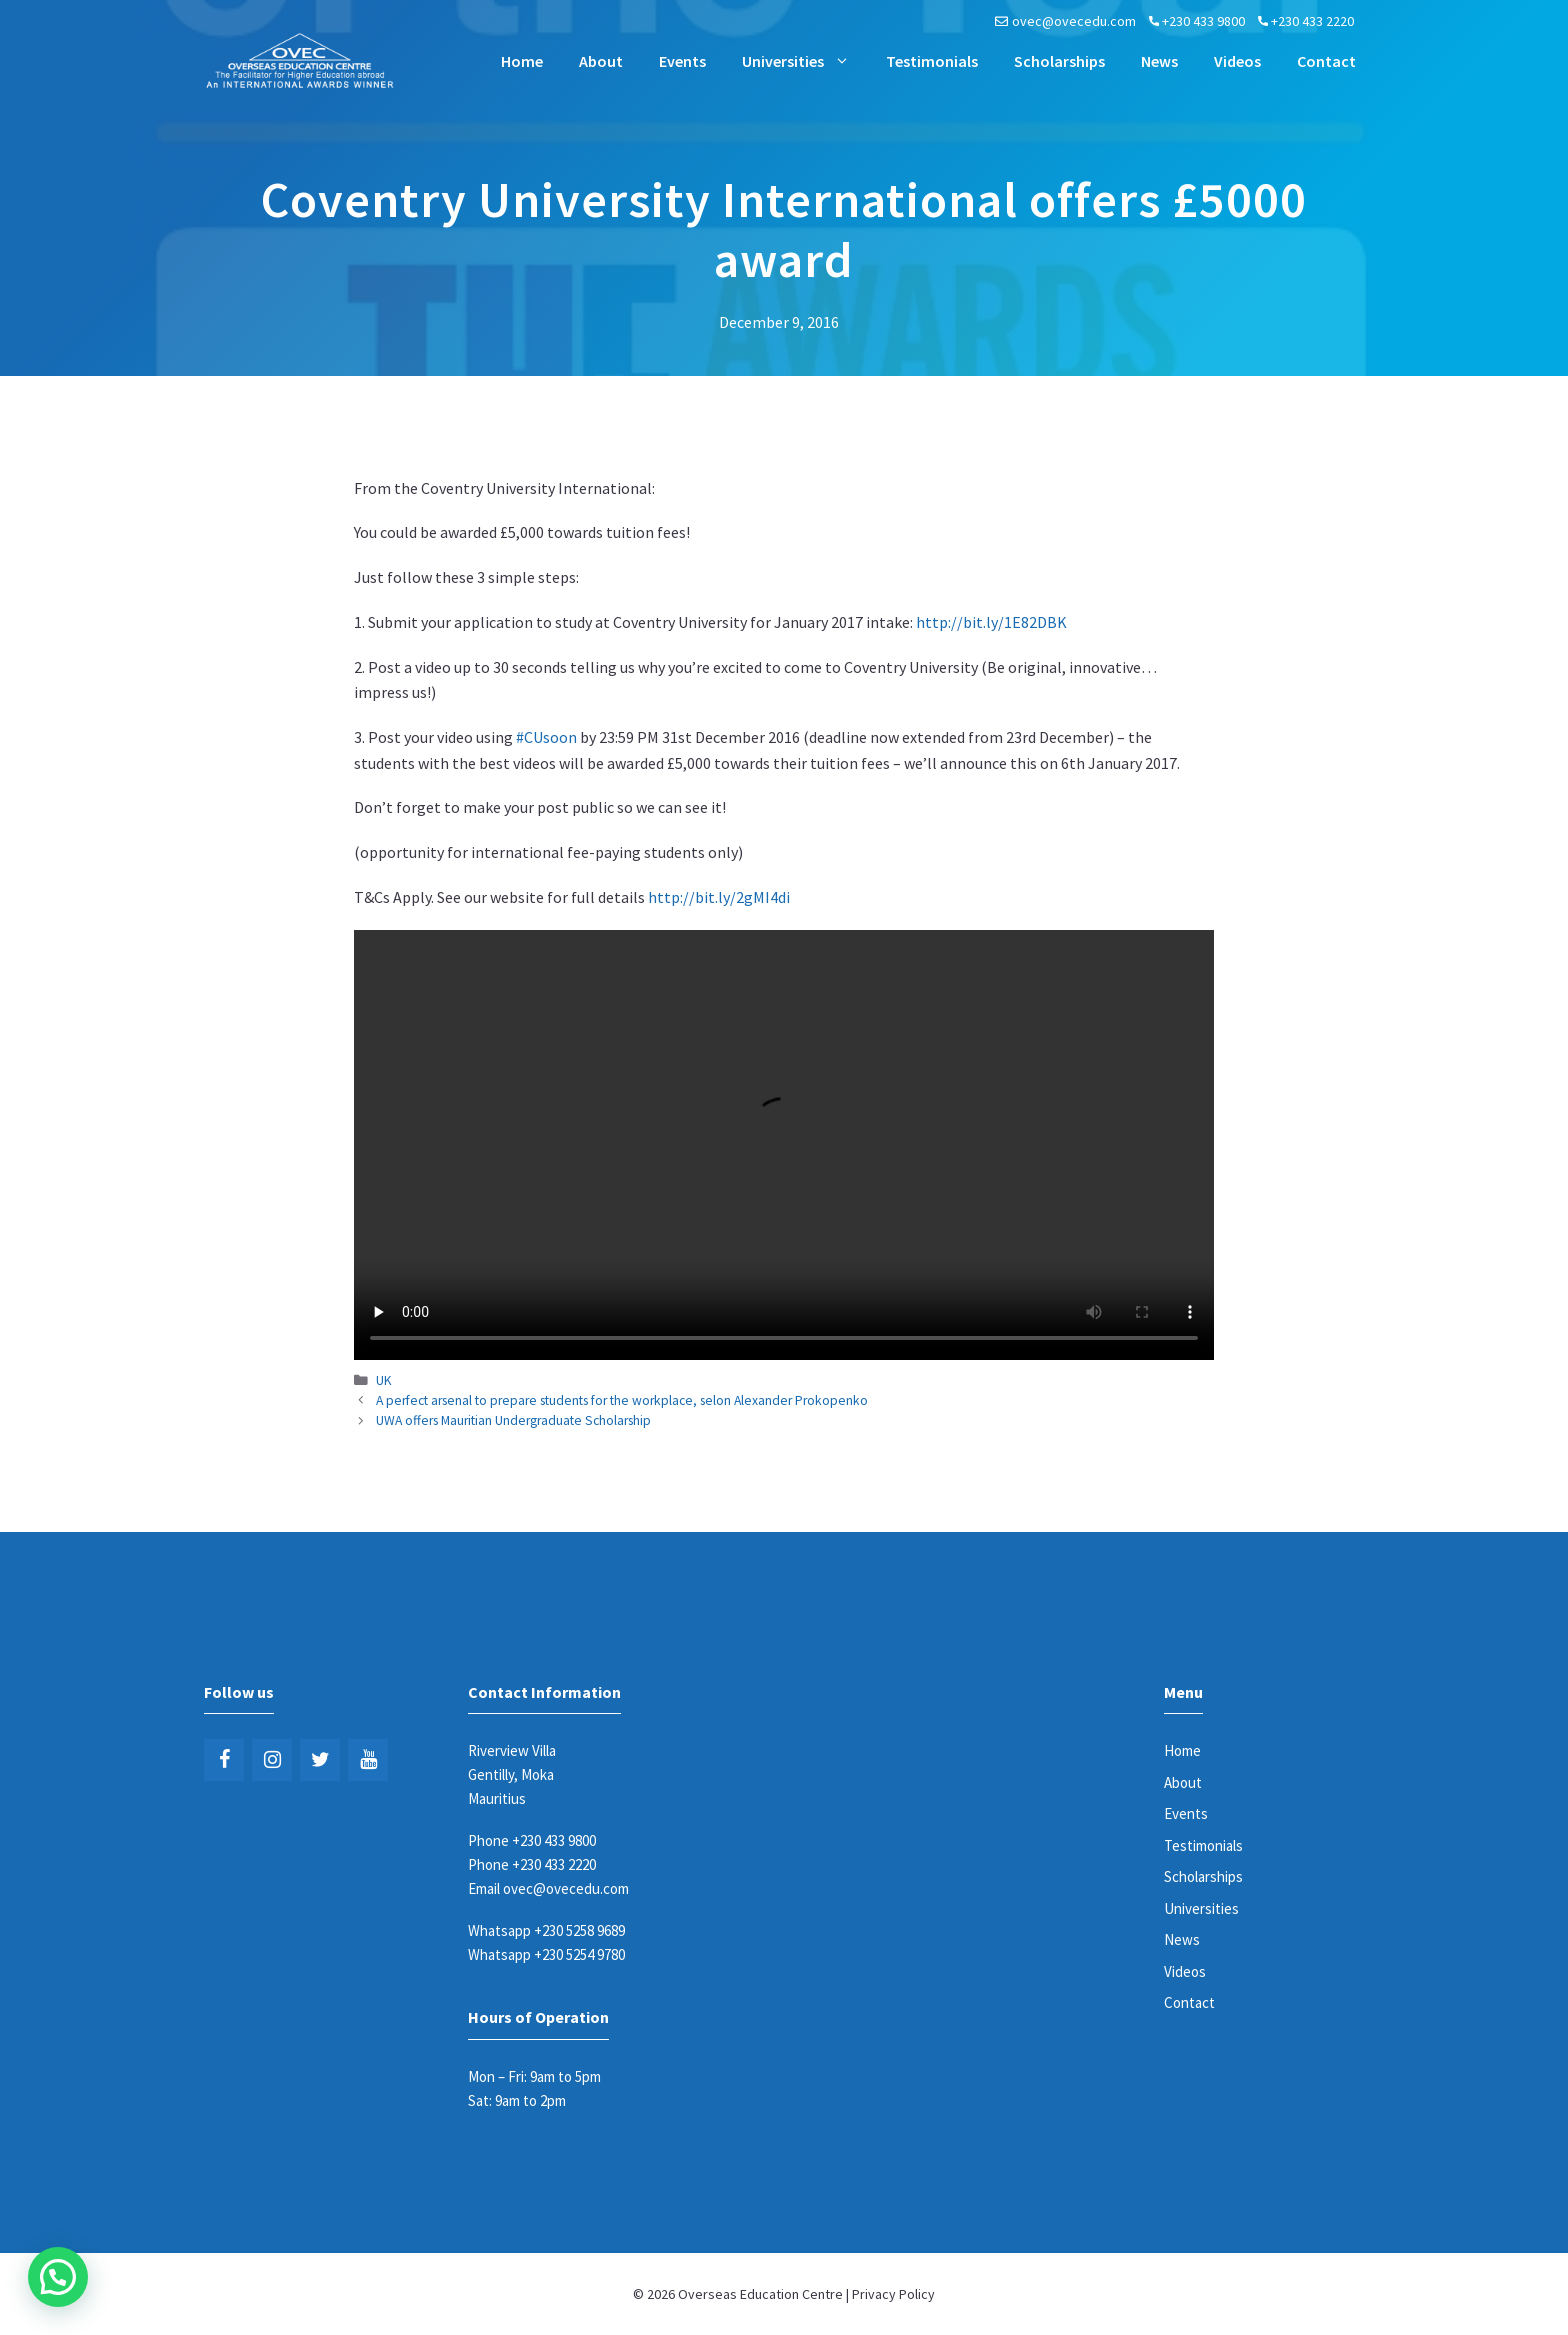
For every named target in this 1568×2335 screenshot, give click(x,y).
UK (384, 1380)
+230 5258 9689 (579, 1930)
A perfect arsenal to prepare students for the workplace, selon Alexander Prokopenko (622, 1400)
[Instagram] (272, 1760)
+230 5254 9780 (579, 1954)
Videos (1237, 61)
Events (682, 61)
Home (522, 61)
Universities (805, 61)
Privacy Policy (893, 2294)
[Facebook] (224, 1760)
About (601, 61)
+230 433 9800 (1203, 21)
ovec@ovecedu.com (1074, 21)
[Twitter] (320, 1760)
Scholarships (1059, 61)
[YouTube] (368, 1760)
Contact (1326, 61)
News (1159, 61)
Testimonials (932, 61)
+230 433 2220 (1312, 21)
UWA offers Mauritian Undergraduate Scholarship (513, 1420)
